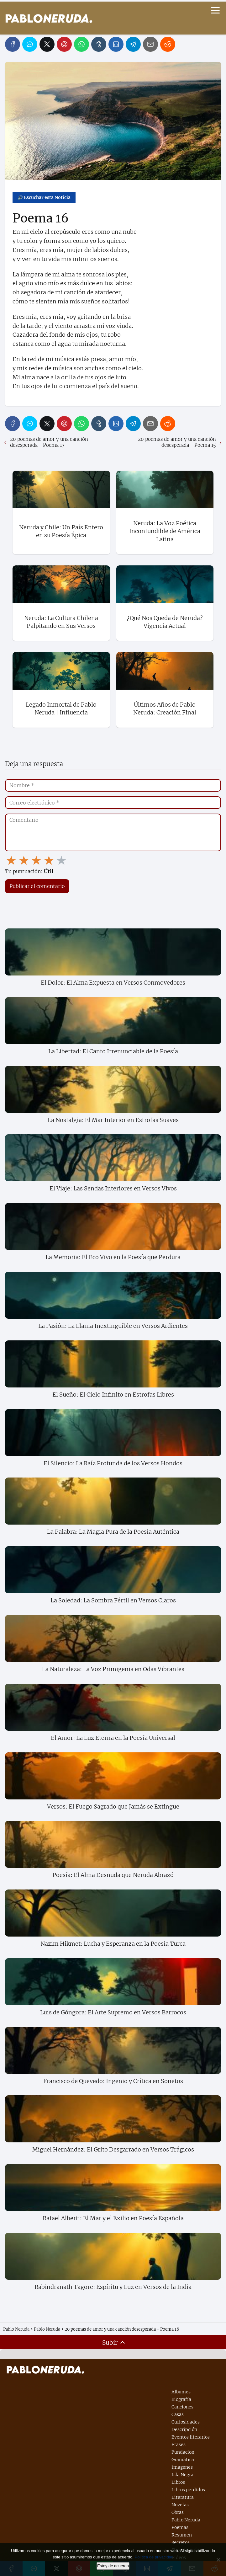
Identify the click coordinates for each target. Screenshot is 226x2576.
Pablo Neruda (185, 2520)
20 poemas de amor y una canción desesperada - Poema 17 (49, 442)
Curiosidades (185, 2422)
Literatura (182, 2497)
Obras (177, 2512)
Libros (178, 2482)
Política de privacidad (154, 2557)
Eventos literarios (190, 2437)
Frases (178, 2444)
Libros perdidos (188, 2490)
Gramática (182, 2459)
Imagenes (182, 2467)
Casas (177, 2414)
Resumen (181, 2535)
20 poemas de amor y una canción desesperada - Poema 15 (177, 442)
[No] (218, 2560)
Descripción (184, 2429)
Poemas (179, 2527)
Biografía (181, 2399)
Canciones (182, 2407)
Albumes (181, 2392)
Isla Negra (182, 2474)
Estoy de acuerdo (113, 2565)
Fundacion (182, 2452)
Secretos (180, 2542)
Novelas (180, 2505)
